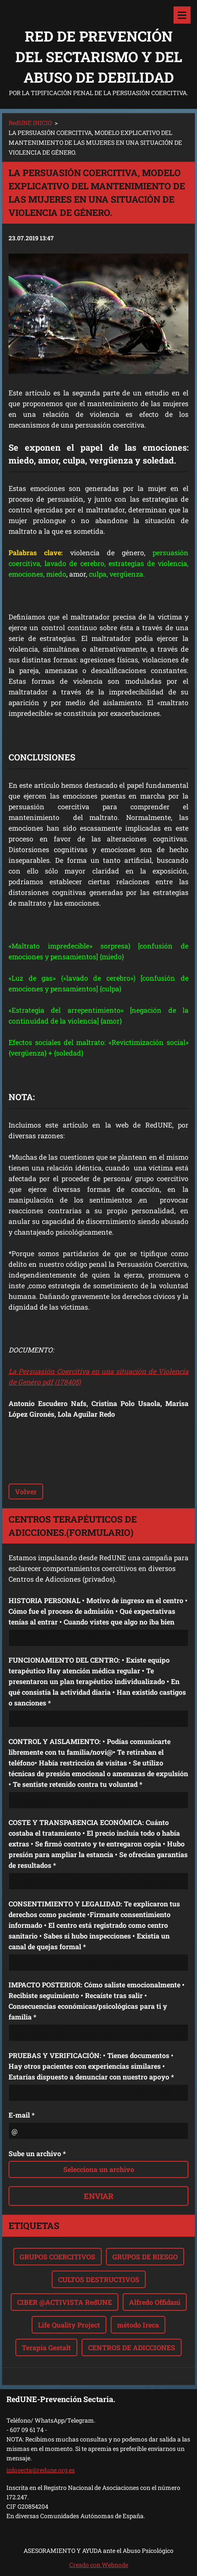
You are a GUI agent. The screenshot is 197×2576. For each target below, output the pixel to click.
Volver (26, 1491)
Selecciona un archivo (98, 2169)
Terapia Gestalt (46, 2347)
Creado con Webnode (98, 2565)
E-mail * (22, 2114)
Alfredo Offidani (154, 2302)
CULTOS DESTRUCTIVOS (98, 2279)
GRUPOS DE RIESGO (145, 2256)
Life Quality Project (69, 2324)
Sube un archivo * (37, 2153)
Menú (182, 15)
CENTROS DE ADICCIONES (131, 2347)
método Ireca (138, 2324)
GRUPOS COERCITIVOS (57, 2256)
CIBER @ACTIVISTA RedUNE (64, 2302)
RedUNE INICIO (30, 123)
